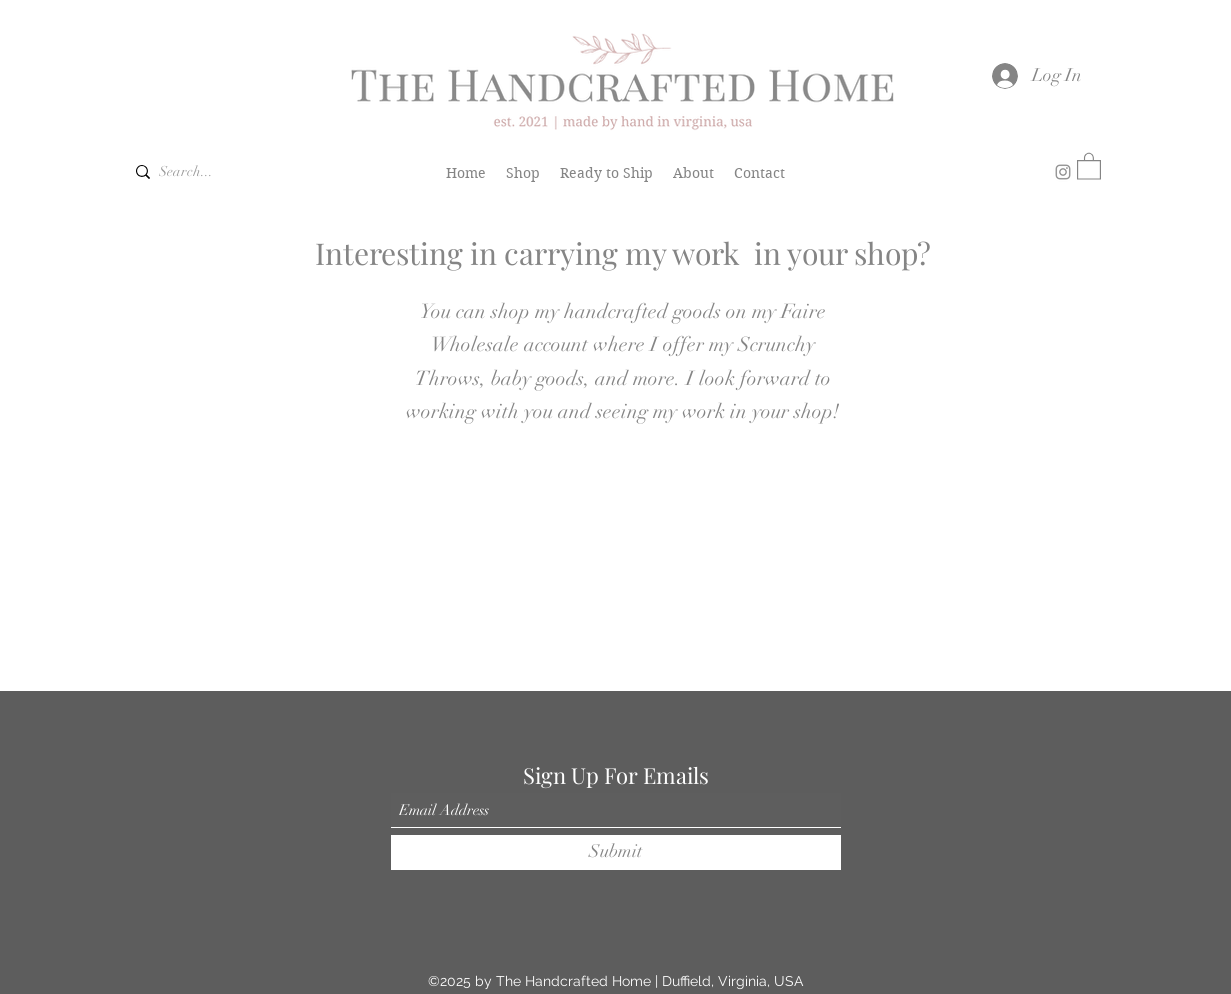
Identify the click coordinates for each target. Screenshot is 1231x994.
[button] (1089, 165)
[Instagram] (1063, 172)
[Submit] (616, 852)
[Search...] (193, 172)
